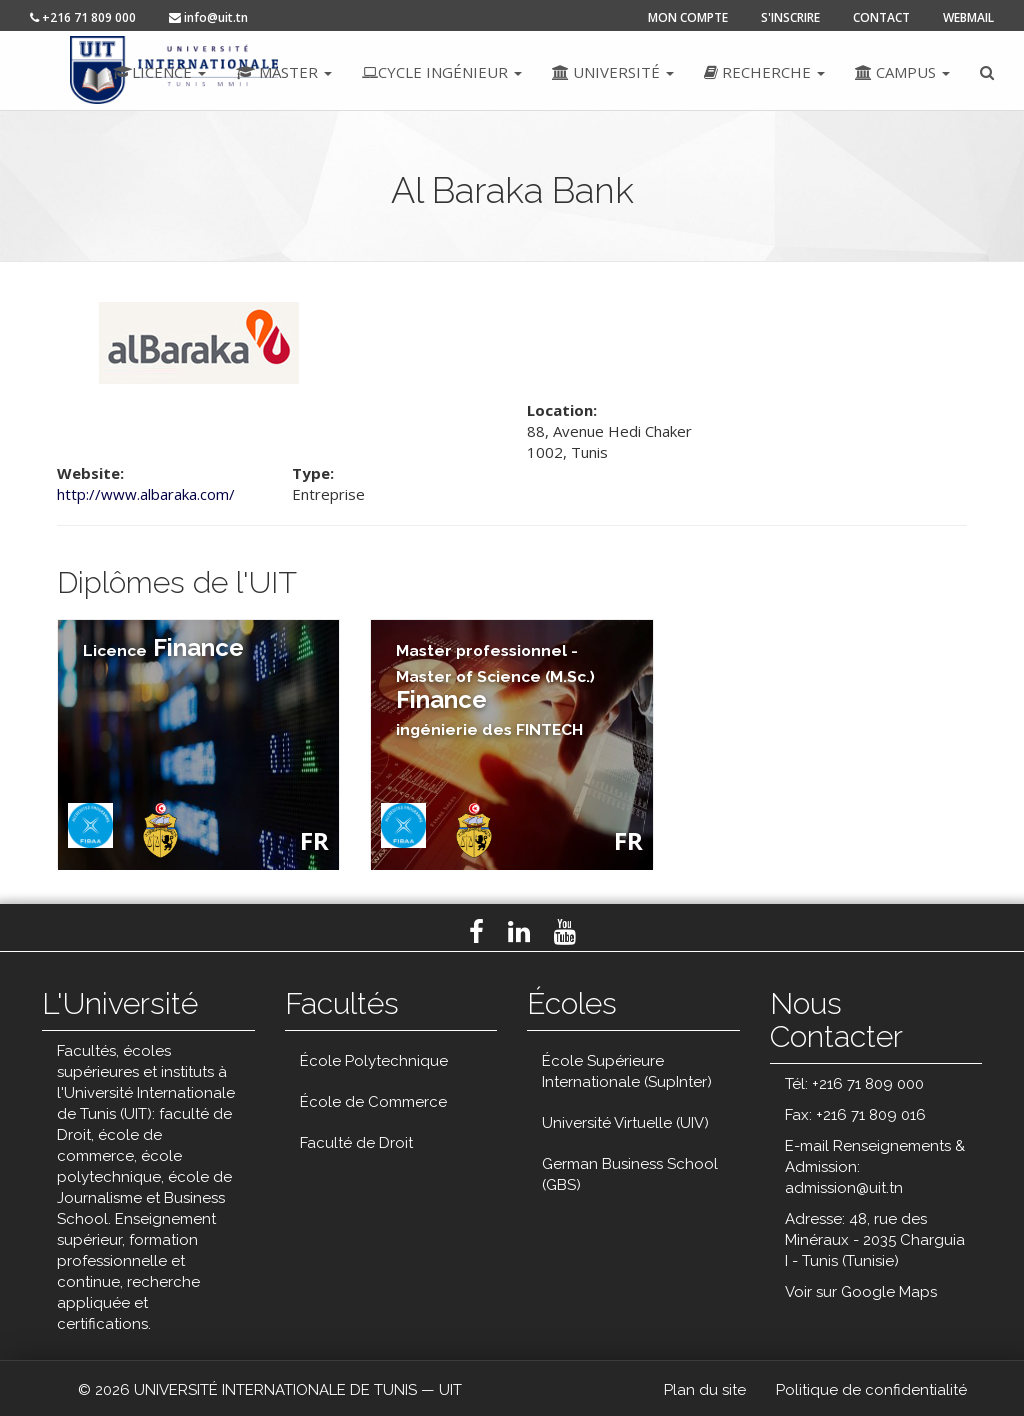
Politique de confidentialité (871, 1390)
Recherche (764, 72)
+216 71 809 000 (83, 17)
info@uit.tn (208, 17)
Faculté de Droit (356, 1143)
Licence (159, 72)
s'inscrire (790, 17)
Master (284, 72)
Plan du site (705, 1390)
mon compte (688, 17)
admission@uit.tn (844, 1188)
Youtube (565, 932)
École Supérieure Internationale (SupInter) (627, 1071)
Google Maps (889, 1292)
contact (881, 17)
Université (613, 72)
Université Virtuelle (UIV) (625, 1123)
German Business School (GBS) (630, 1174)
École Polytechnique (374, 1061)
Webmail (968, 17)
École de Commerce (373, 1102)
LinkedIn (519, 932)
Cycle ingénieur (442, 72)
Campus (902, 72)
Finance (163, 647)
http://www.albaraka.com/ (146, 494)
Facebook (476, 932)
